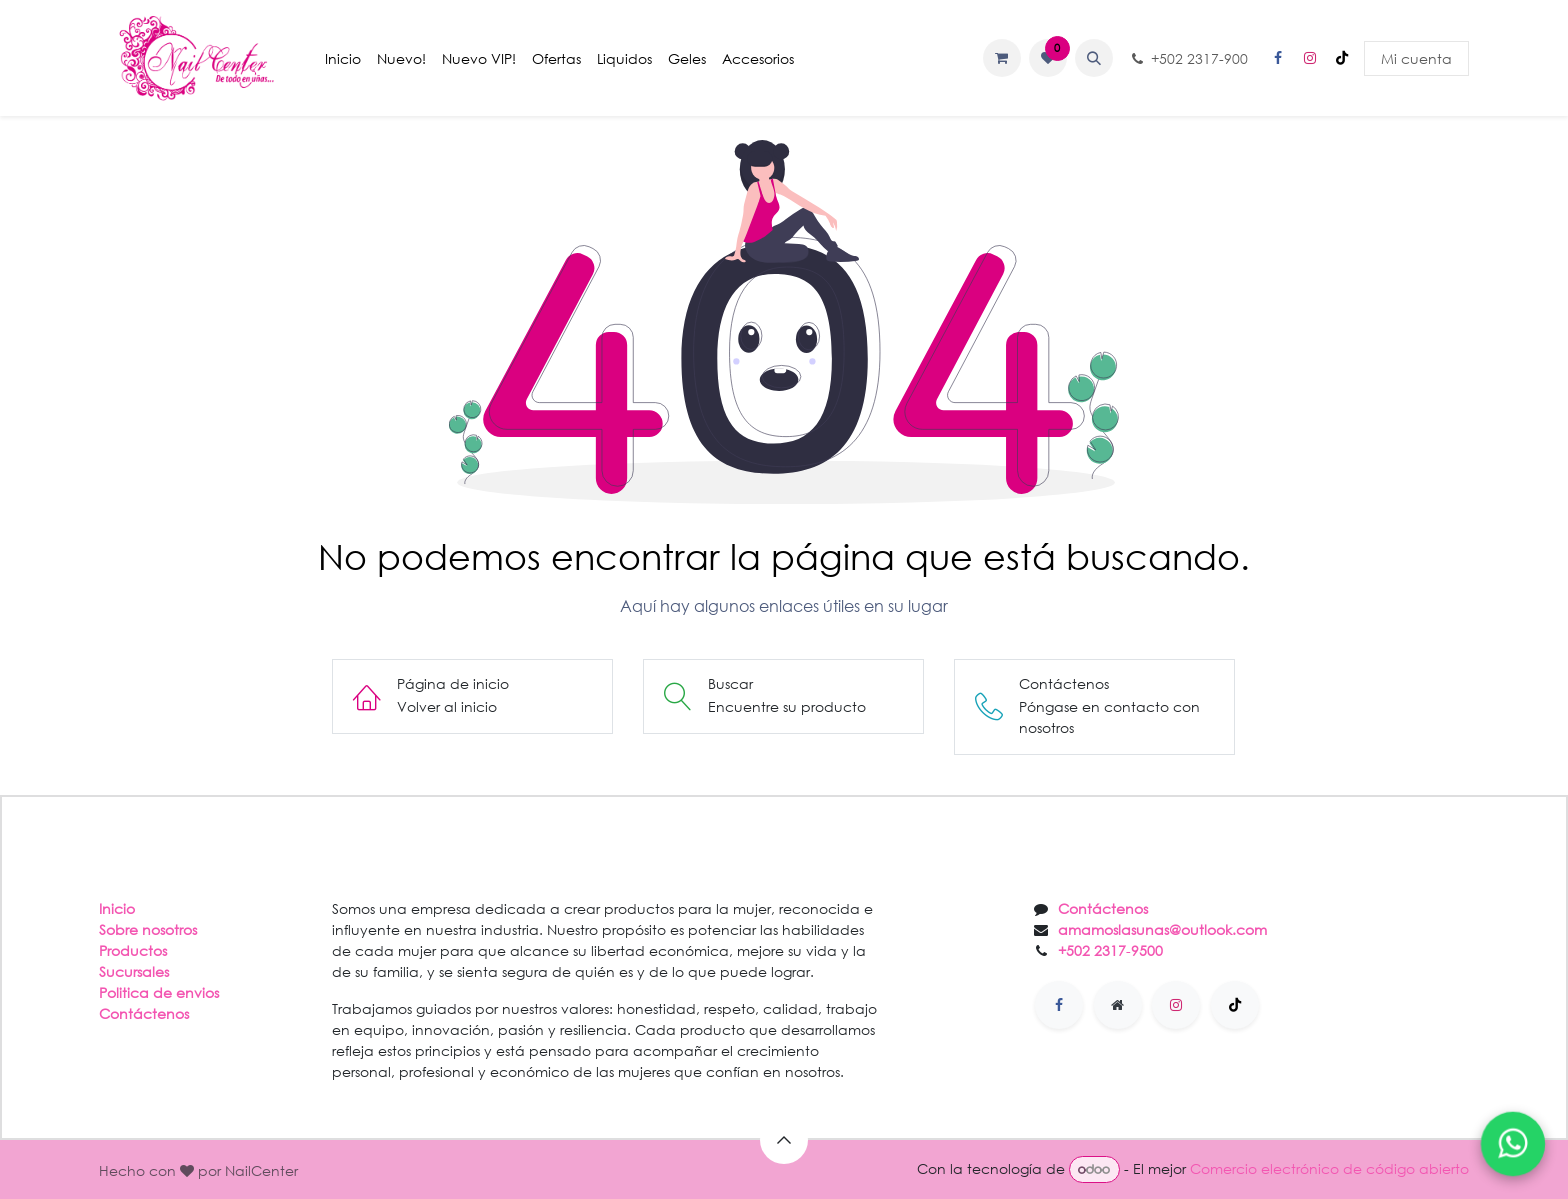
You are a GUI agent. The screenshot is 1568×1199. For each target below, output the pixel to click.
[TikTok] (1342, 58)
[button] (1094, 58)
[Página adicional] (1118, 1005)
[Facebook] (1278, 58)
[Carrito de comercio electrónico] (1002, 58)
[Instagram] (1310, 58)
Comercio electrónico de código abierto (1329, 1168)
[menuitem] (343, 58)
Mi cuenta (1416, 58)
